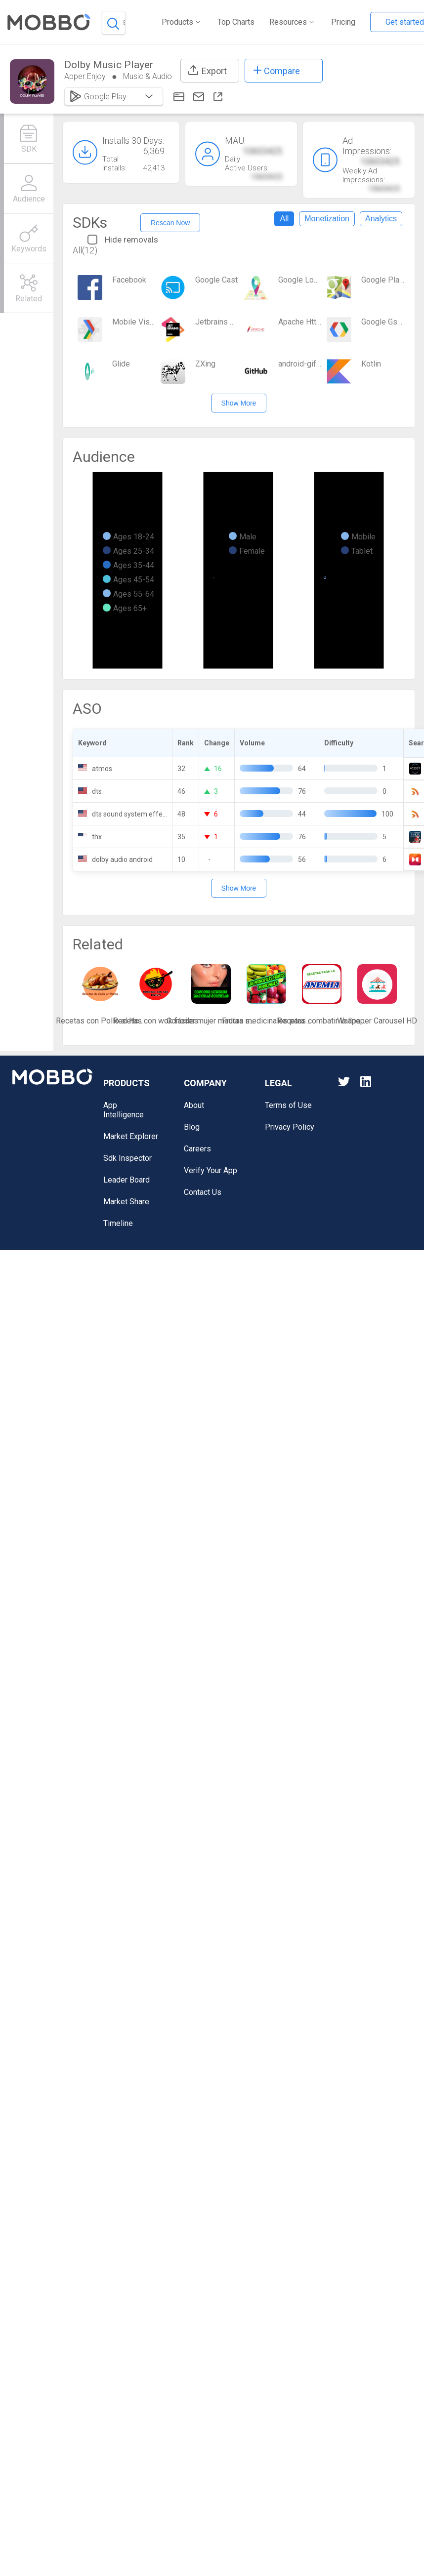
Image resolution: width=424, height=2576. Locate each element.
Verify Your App (210, 1170)
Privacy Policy (289, 1127)
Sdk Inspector (127, 1158)
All (284, 218)
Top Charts (235, 22)
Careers (197, 1148)
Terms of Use (288, 1105)
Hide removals (122, 240)
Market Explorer (130, 1136)
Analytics (381, 218)
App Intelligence (123, 1110)
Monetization (326, 218)
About (194, 1105)
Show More (238, 403)
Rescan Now (170, 223)
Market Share (126, 1201)
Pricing (343, 22)
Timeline (118, 1223)
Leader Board (126, 1180)
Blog (192, 1127)
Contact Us (202, 1192)
